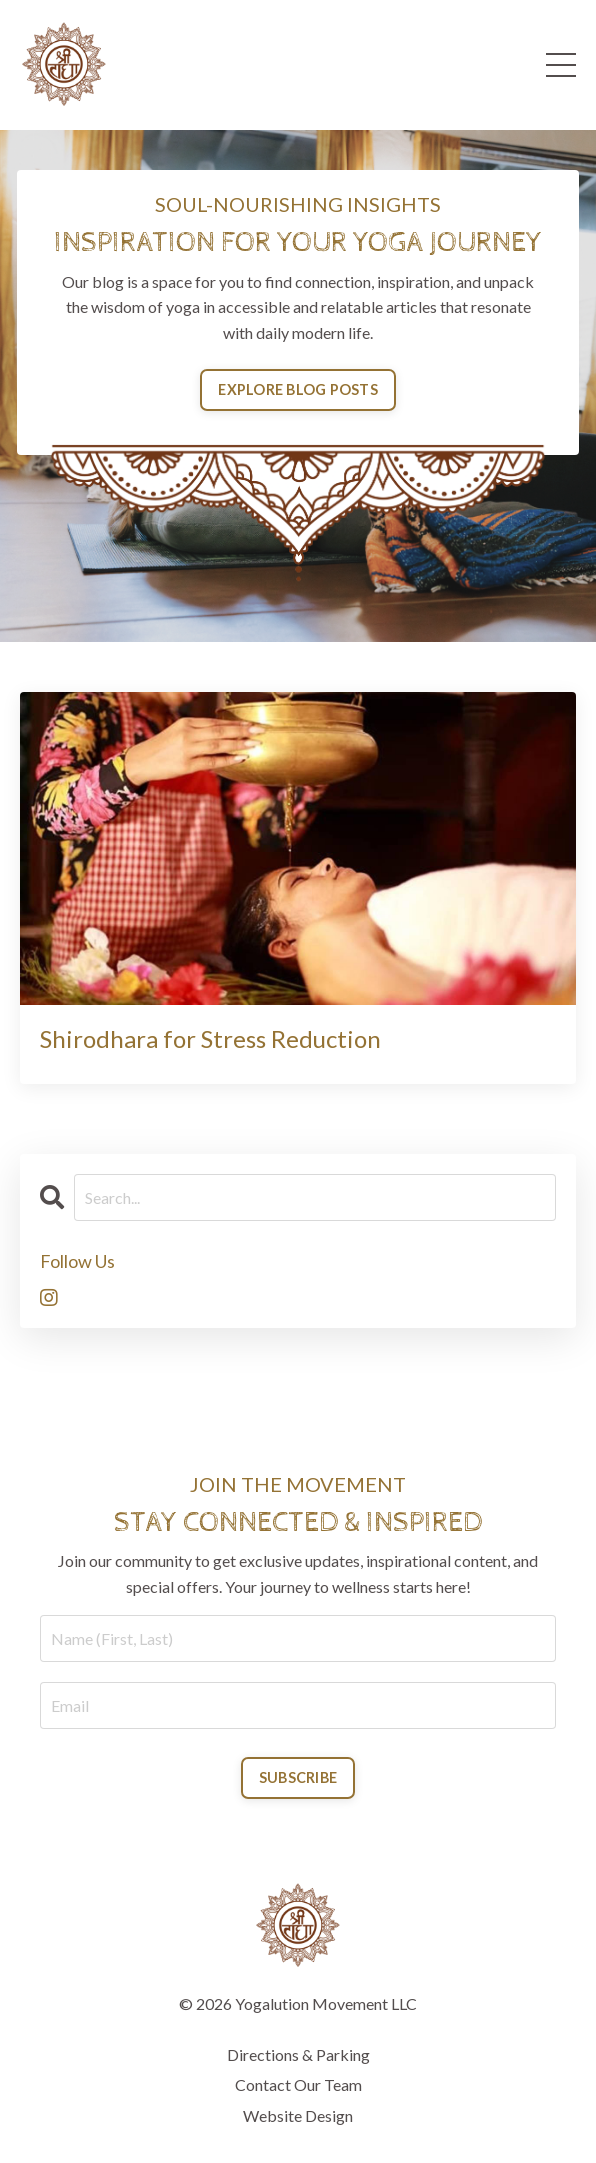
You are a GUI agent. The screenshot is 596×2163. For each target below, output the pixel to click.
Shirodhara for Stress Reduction (210, 1039)
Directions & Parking (298, 2054)
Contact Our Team (298, 2084)
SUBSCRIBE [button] (298, 1777)
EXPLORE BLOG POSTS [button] (298, 389)
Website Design (298, 2115)
